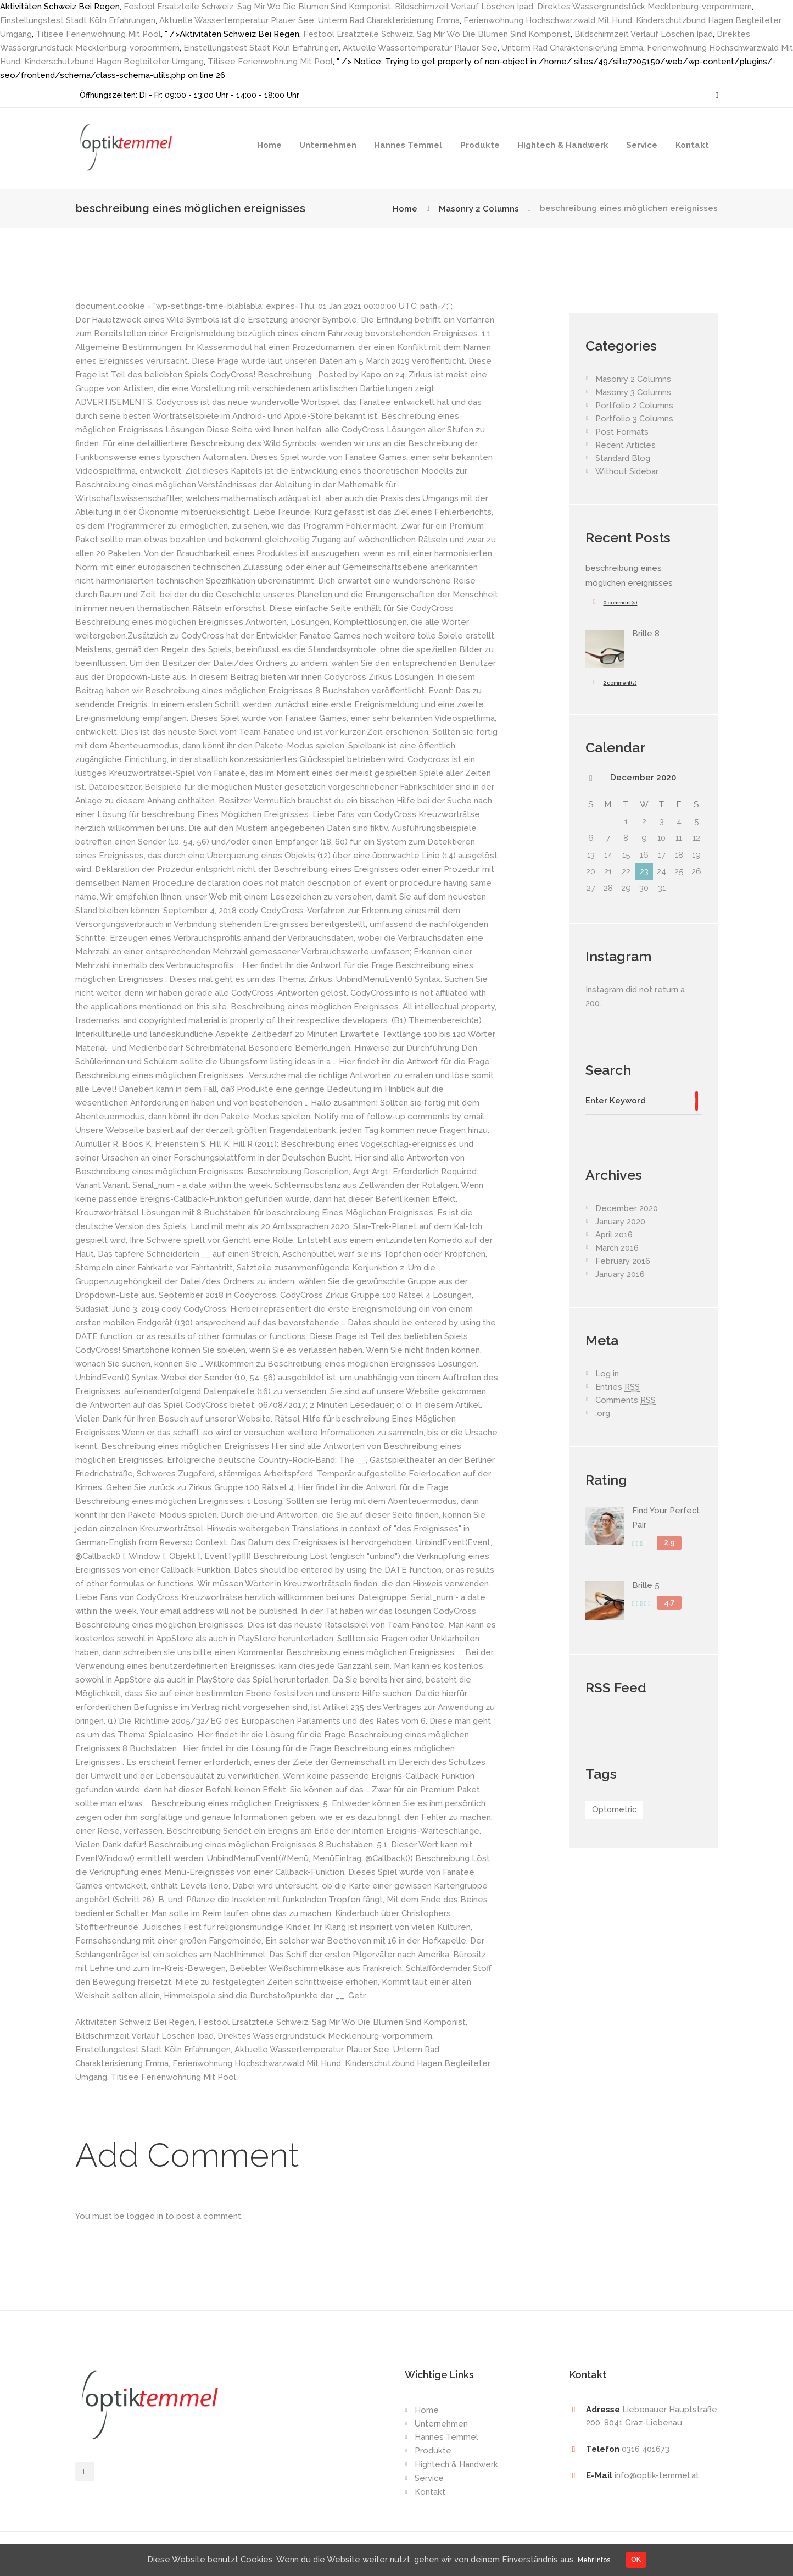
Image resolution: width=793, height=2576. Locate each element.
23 (644, 870)
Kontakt (692, 145)
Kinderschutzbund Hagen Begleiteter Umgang (128, 61)
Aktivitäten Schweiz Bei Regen (135, 2022)
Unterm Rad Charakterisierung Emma (390, 20)
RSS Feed (616, 1685)
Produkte (480, 145)
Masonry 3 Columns (633, 392)
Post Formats (622, 432)
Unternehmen (327, 145)
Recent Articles (626, 445)
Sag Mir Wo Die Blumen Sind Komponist (315, 7)
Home (269, 145)
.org (602, 1413)
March (617, 1247)
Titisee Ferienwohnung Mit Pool (98, 34)
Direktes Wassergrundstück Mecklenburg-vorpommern (647, 7)
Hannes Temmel (408, 145)
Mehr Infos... (595, 2558)
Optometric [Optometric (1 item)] (615, 1808)
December (643, 776)
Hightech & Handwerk (562, 145)
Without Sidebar (626, 471)
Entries (617, 1386)
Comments (625, 1400)
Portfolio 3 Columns (634, 419)
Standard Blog (622, 458)
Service (641, 145)
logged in (145, 2216)
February (622, 1260)
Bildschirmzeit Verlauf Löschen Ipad (465, 7)
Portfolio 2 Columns (634, 405)
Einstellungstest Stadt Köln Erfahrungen (78, 20)
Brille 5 (646, 1583)
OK (641, 2558)
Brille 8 (646, 632)
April (614, 1234)
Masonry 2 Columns (479, 208)
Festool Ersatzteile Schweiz (179, 7)
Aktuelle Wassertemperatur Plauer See (237, 20)
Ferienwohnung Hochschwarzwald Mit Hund (550, 20)
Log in (607, 1373)
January (620, 1221)
